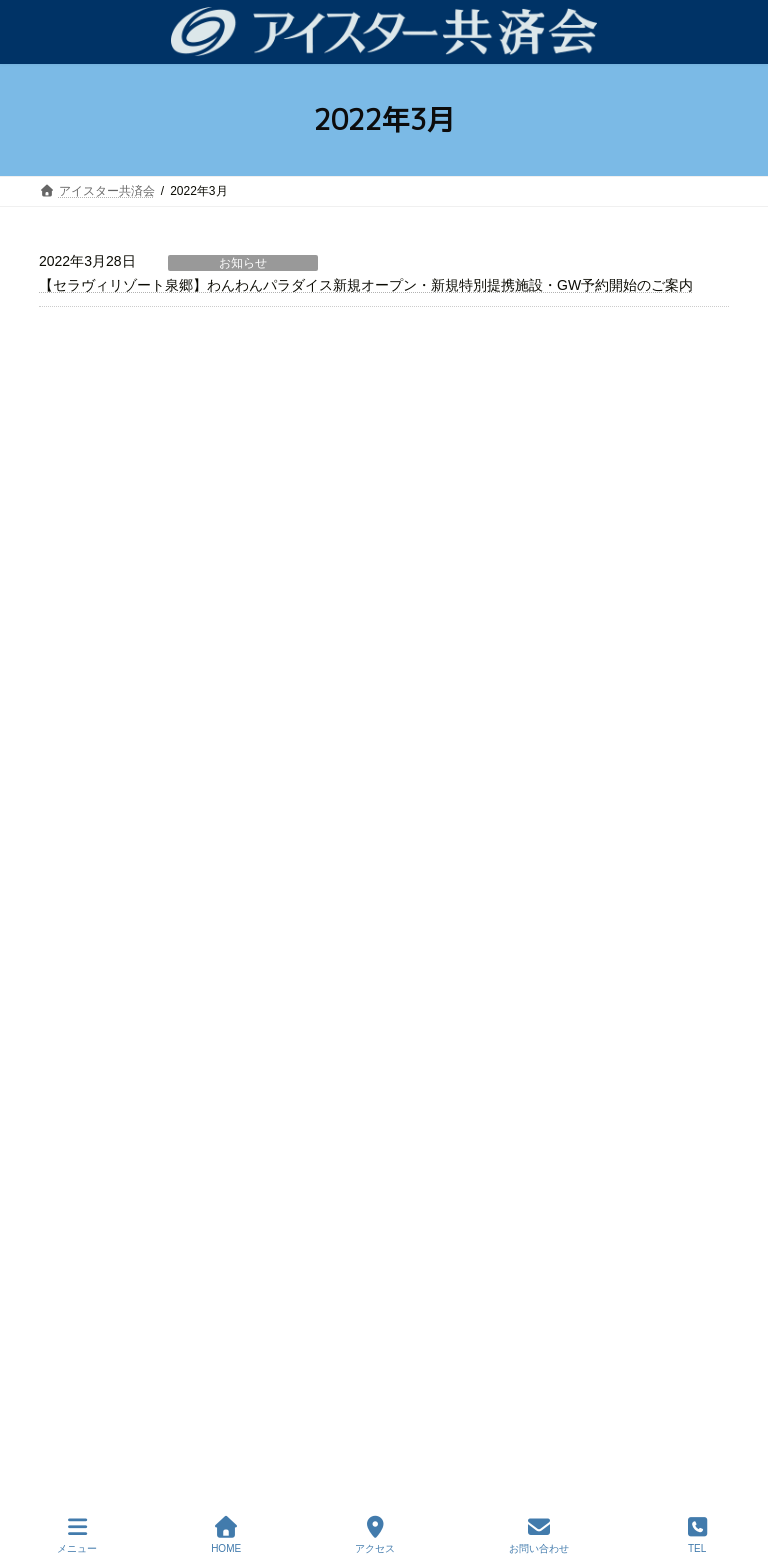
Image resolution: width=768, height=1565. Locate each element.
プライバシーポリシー (111, 1187)
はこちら (621, 1249)
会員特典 (87, 596)
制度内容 (87, 561)
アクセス (375, 1535)
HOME (226, 1535)
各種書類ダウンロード (111, 1152)
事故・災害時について (123, 525)
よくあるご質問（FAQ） (117, 1083)
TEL (697, 1535)
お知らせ (243, 263)
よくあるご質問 (105, 631)
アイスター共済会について (123, 1013)
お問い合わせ (539, 1535)
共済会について (105, 455)
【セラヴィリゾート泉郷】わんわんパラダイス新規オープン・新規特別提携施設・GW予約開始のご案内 (366, 285)
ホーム (81, 420)
